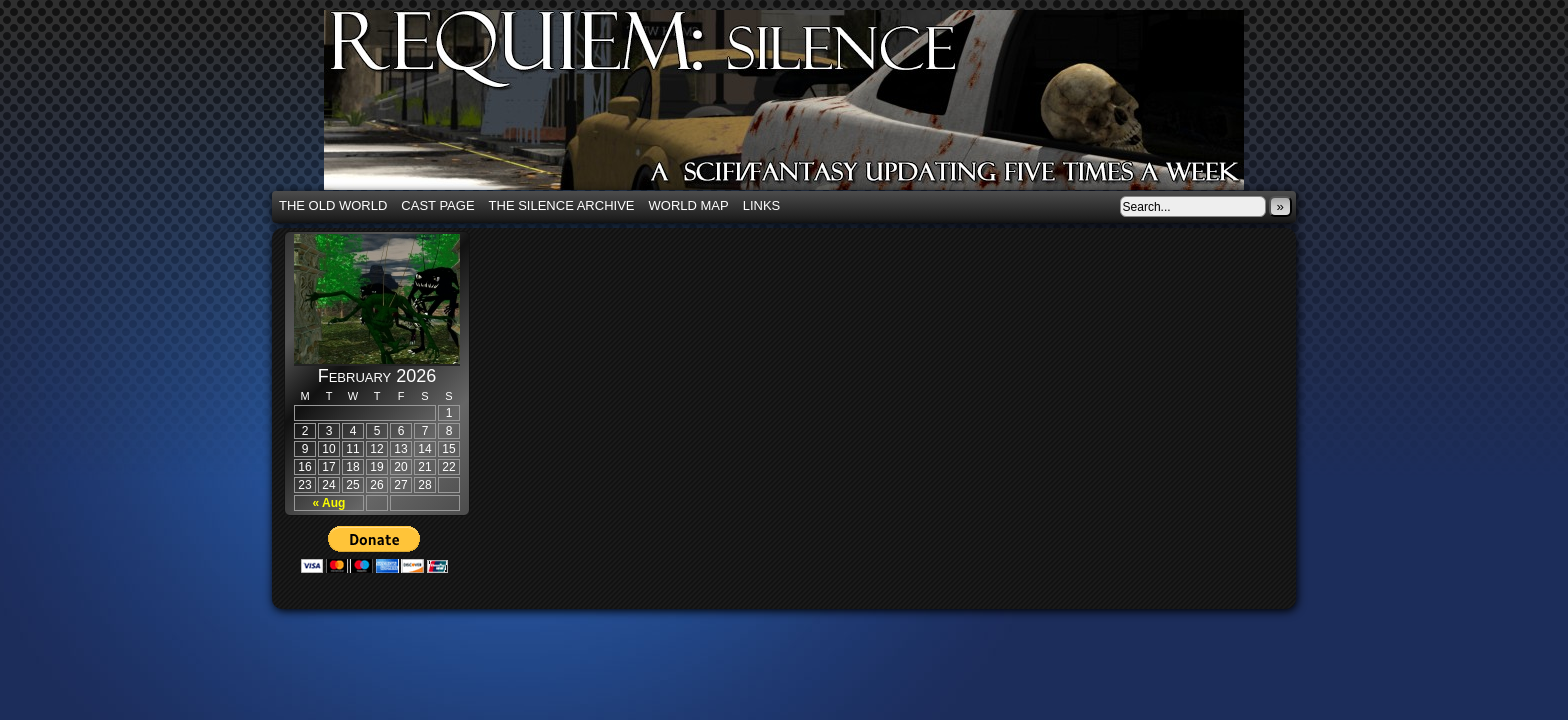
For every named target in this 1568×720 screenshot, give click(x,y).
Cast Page (437, 205)
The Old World (333, 205)
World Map (689, 205)
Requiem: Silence (814, 106)
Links (762, 205)
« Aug (329, 503)
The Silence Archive (562, 205)
